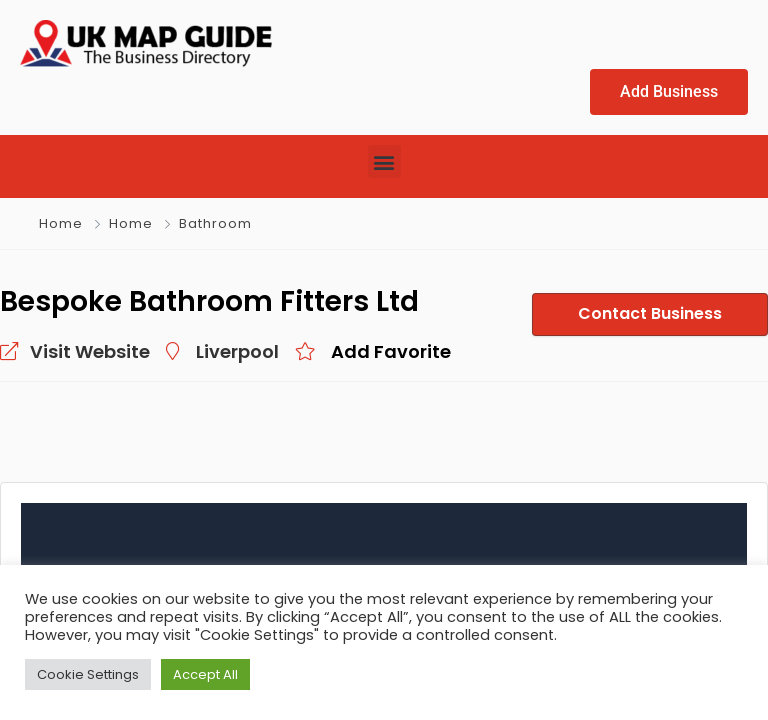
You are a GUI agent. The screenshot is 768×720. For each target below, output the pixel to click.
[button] (384, 161)
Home (61, 223)
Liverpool (237, 351)
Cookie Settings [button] (88, 674)
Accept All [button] (205, 674)
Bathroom (215, 223)
